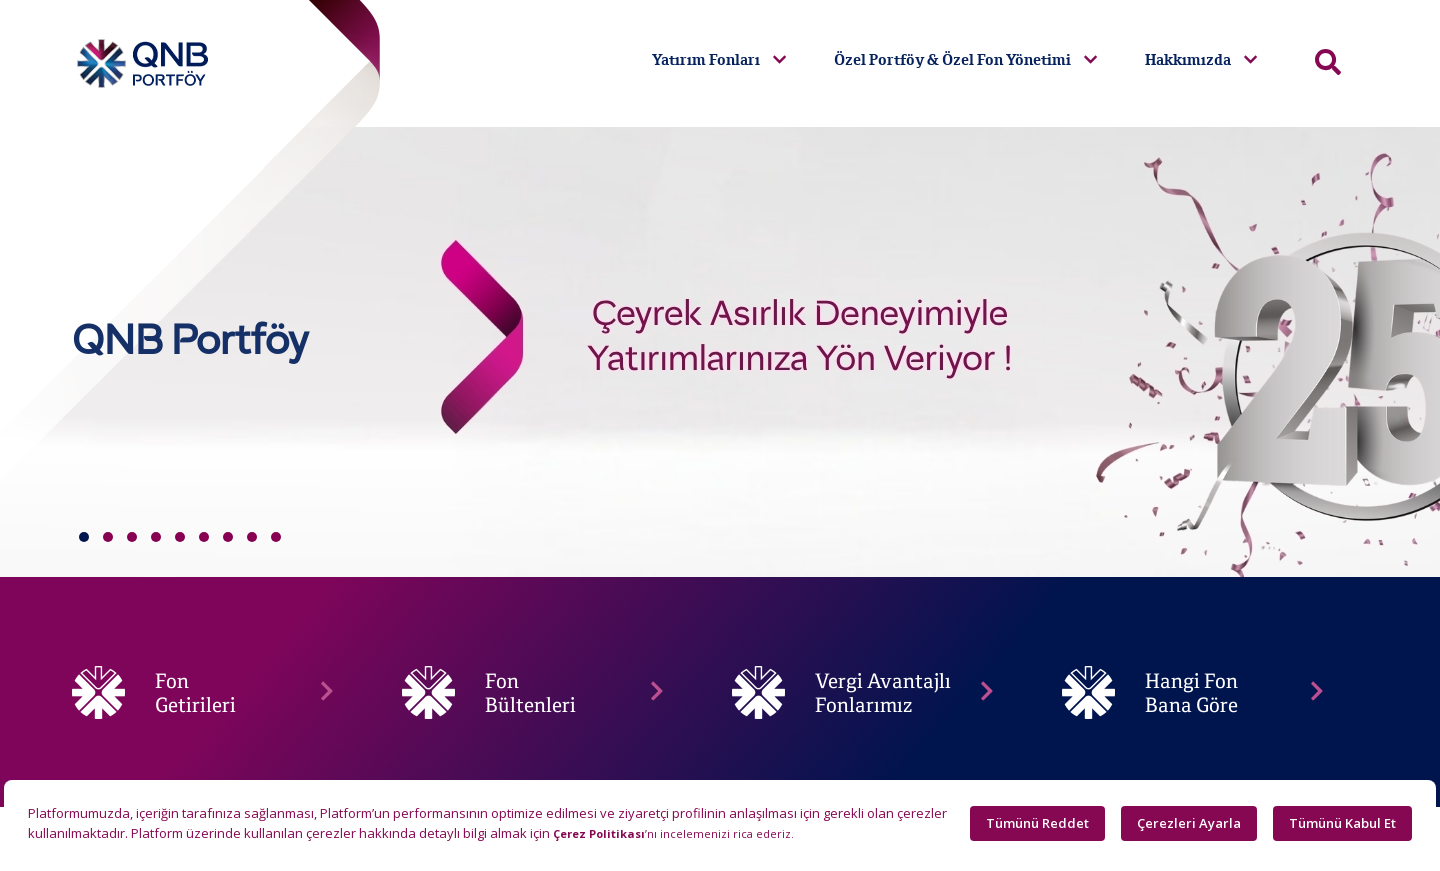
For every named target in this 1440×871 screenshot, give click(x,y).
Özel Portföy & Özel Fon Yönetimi (965, 60)
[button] (84, 537)
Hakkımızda (1201, 60)
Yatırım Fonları (719, 60)
